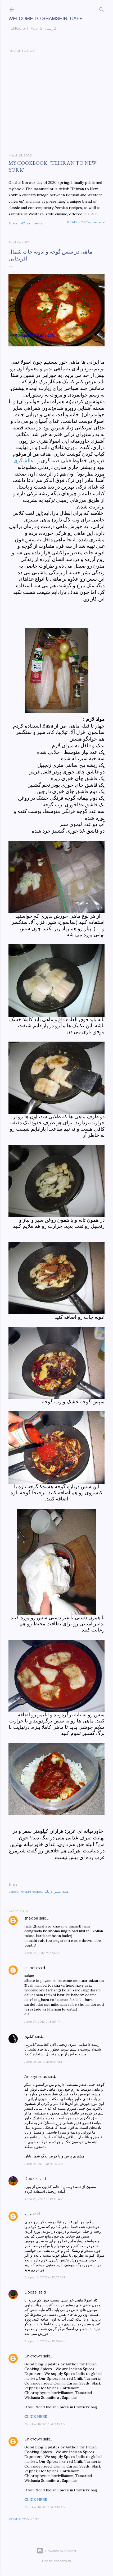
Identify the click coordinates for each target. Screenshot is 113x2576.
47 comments (31, 223)
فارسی (49, 28)
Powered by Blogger (56, 2551)
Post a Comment (23, 2519)
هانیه (27, 2214)
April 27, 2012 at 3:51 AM (42, 1953)
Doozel (31, 2178)
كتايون (29, 2036)
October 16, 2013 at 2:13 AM (45, 2424)
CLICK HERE (35, 2416)
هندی (65, 1892)
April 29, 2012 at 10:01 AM (43, 2199)
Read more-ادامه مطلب (86, 222)
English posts (24, 28)
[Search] (101, 8)
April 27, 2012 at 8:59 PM (43, 2022)
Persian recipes (31, 1892)
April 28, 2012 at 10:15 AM (43, 2164)
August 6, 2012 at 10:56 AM (44, 2341)
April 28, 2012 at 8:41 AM (43, 2062)
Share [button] (12, 223)
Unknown (33, 2356)
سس (56, 1892)
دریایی (48, 1892)
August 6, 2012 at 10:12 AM (44, 2277)
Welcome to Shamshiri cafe (45, 18)
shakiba (31, 1918)
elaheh (30, 1967)
